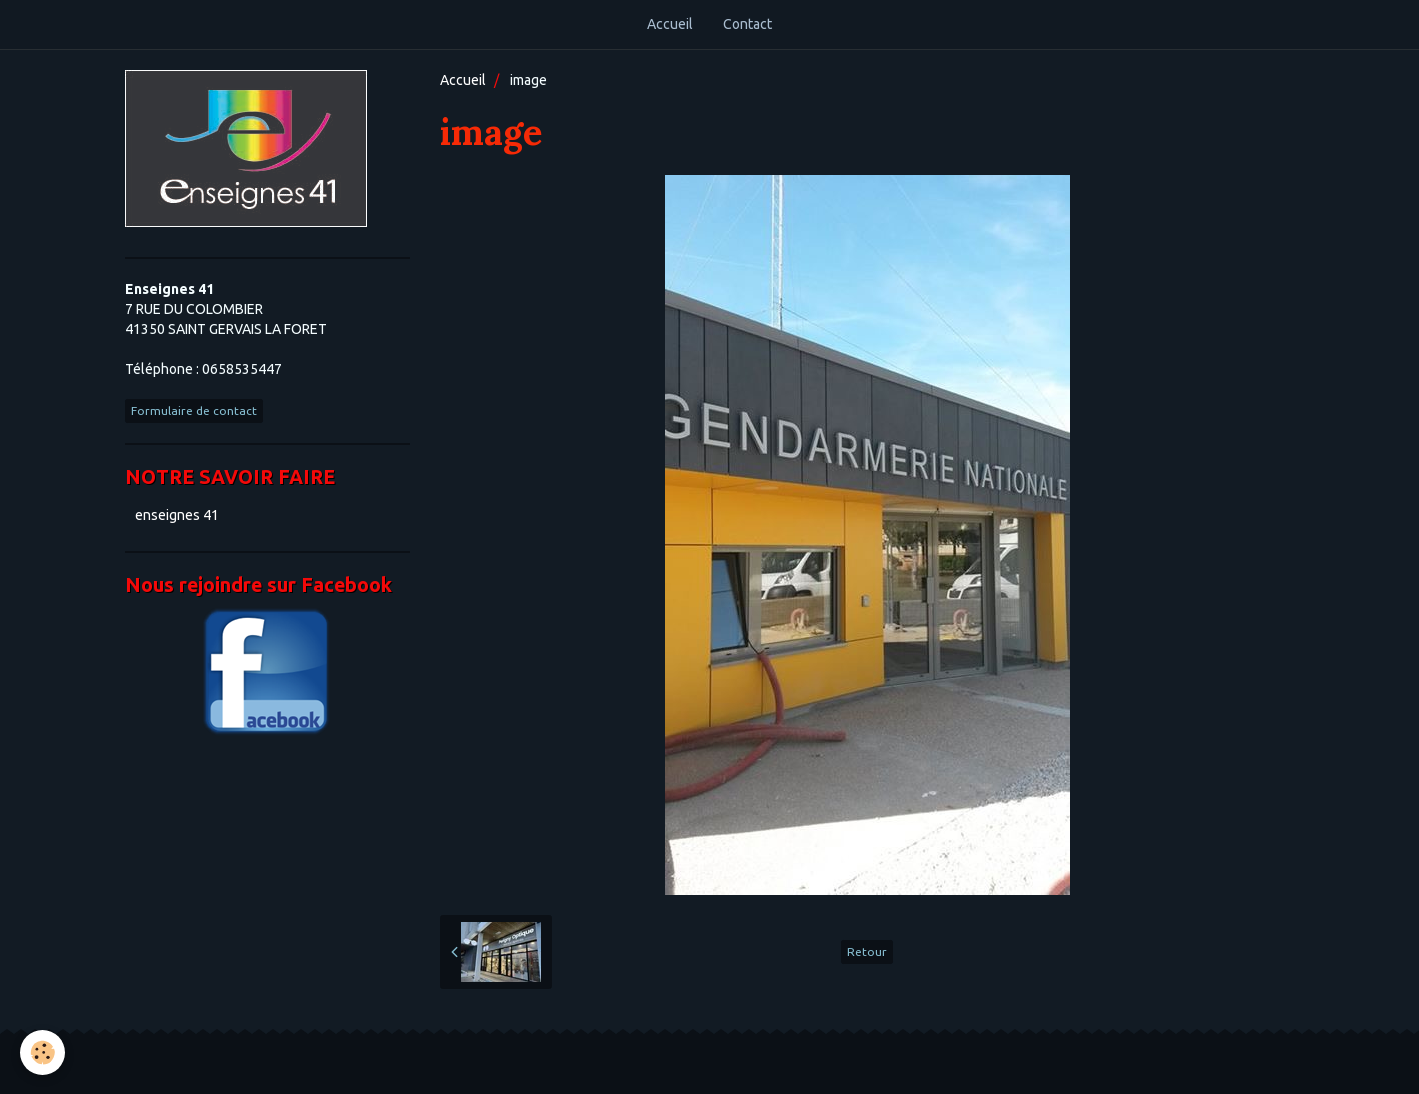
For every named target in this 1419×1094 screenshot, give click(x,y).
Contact (747, 24)
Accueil (670, 24)
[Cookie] (42, 1052)
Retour (867, 951)
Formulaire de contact (194, 410)
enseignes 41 (177, 515)
